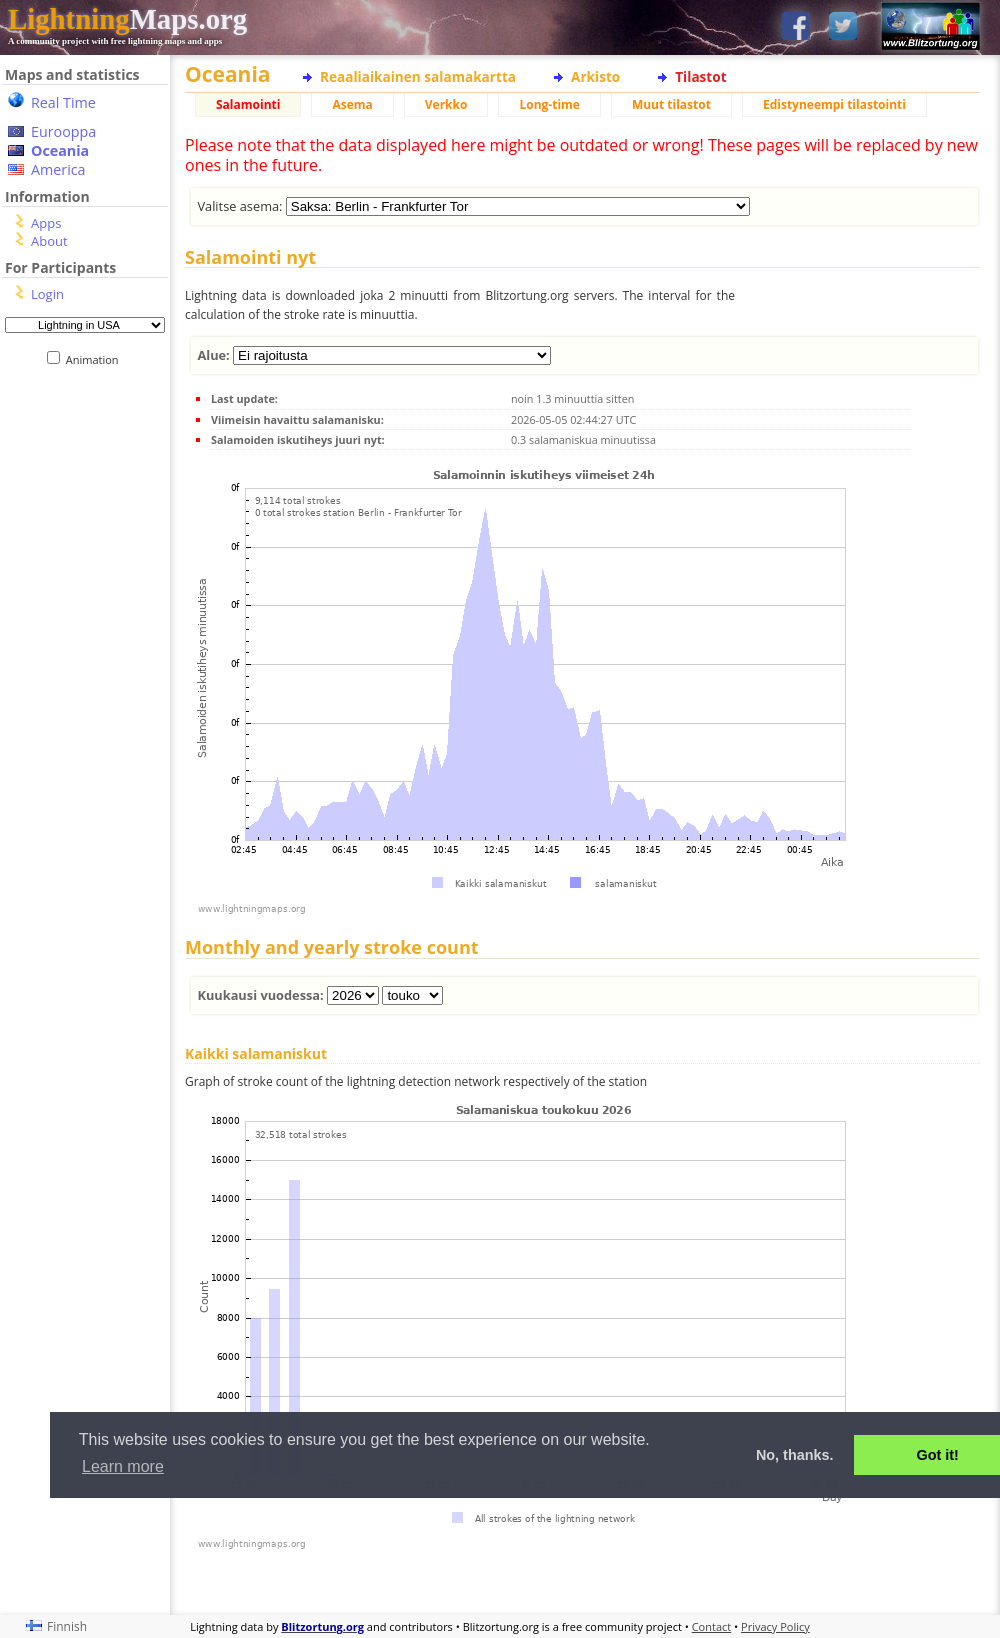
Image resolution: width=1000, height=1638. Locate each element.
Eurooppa (63, 131)
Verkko (446, 104)
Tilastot (700, 76)
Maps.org (127, 19)
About (49, 241)
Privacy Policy (775, 1626)
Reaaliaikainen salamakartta (418, 76)
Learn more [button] (123, 1466)
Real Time (63, 102)
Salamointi (248, 104)
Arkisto (595, 76)
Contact (712, 1626)
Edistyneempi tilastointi (834, 104)
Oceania (60, 150)
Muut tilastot (671, 104)
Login (47, 294)
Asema (352, 104)
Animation (96, 359)
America (58, 169)
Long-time (549, 104)
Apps (46, 223)
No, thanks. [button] (795, 1455)
